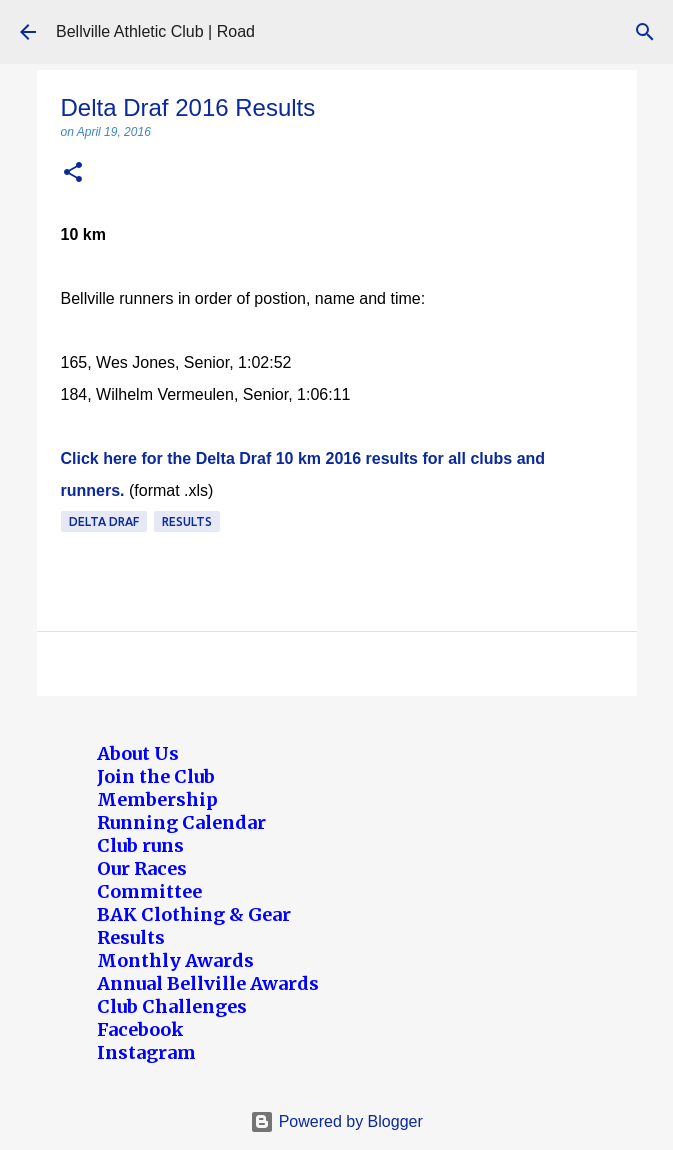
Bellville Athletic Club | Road (155, 31)
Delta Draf (104, 521)
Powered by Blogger (336, 1121)
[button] (73, 173)
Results (187, 521)
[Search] (645, 32)
